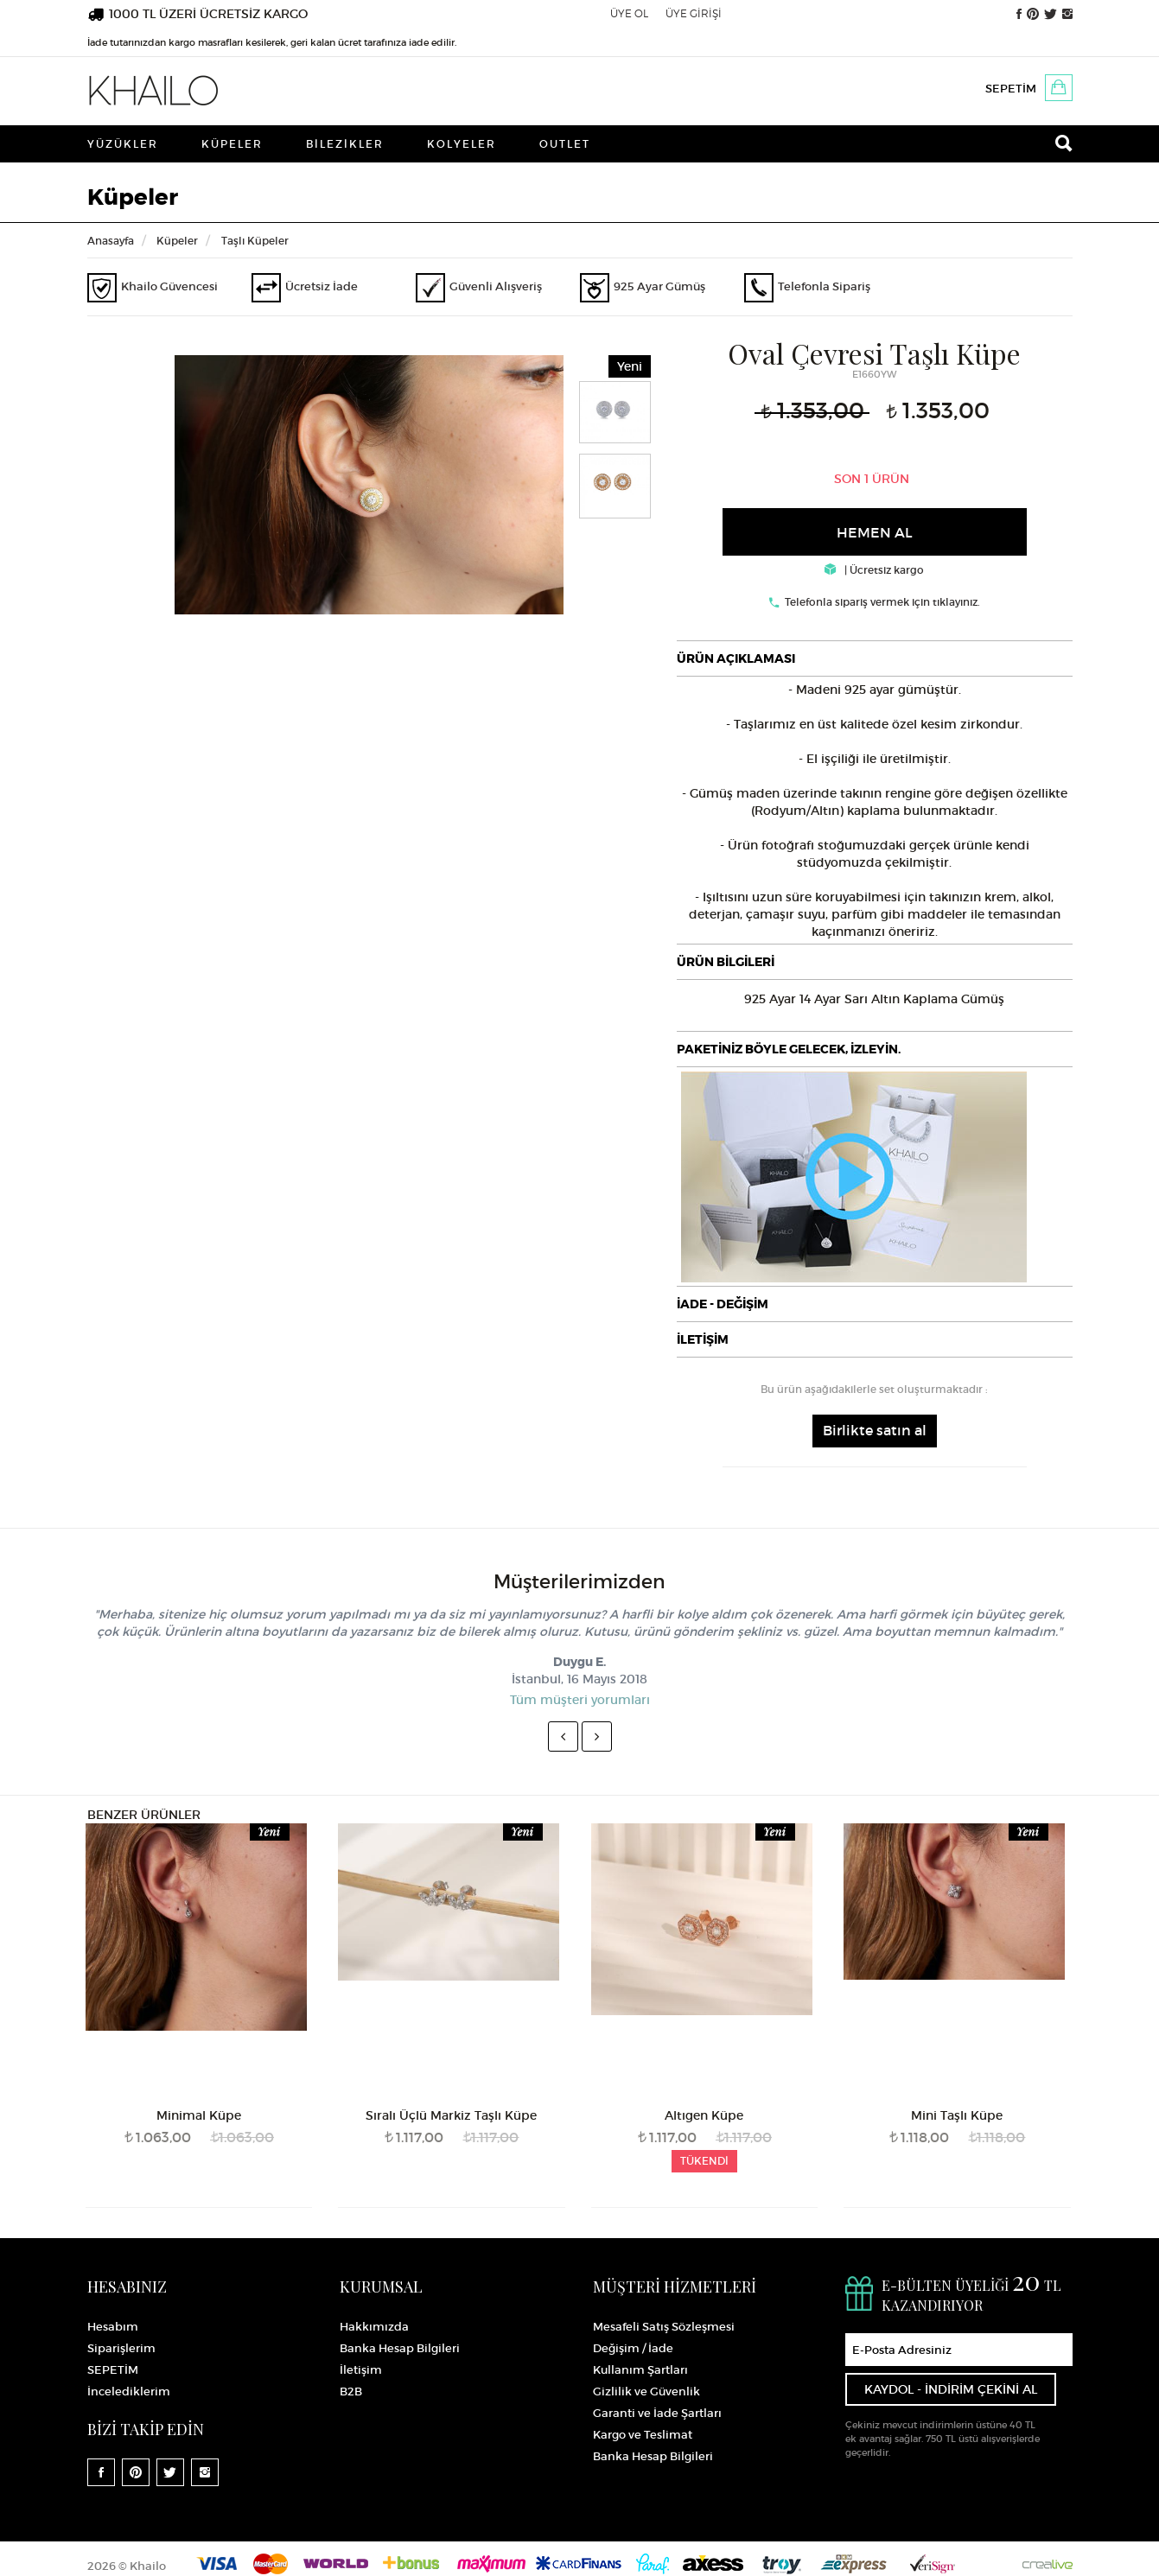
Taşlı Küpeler (255, 240)
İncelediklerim (128, 2391)
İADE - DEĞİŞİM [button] (722, 1304)
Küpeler (232, 143)
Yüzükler (122, 143)
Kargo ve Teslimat (642, 2434)
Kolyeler (461, 143)
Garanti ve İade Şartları (657, 2413)
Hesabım (112, 2326)
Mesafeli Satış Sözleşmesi (664, 2326)
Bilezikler (345, 143)
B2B (351, 2391)
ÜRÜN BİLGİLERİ (725, 962)
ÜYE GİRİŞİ (693, 13)
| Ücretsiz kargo (874, 569)
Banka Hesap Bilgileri (400, 2348)
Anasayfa (110, 240)
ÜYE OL (629, 13)
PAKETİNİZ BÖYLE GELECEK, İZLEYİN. (789, 1049)
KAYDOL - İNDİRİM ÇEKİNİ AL (950, 2389)
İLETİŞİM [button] (703, 1339)
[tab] (875, 658)
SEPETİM (1010, 88)
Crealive (1047, 2563)
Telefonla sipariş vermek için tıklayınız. (882, 601)
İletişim (361, 2370)
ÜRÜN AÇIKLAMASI (736, 658)
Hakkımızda (374, 2326)
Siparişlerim (121, 2348)
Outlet (564, 143)
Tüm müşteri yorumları (580, 1700)
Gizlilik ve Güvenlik (646, 2391)
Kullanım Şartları (640, 2370)
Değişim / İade (633, 2348)
